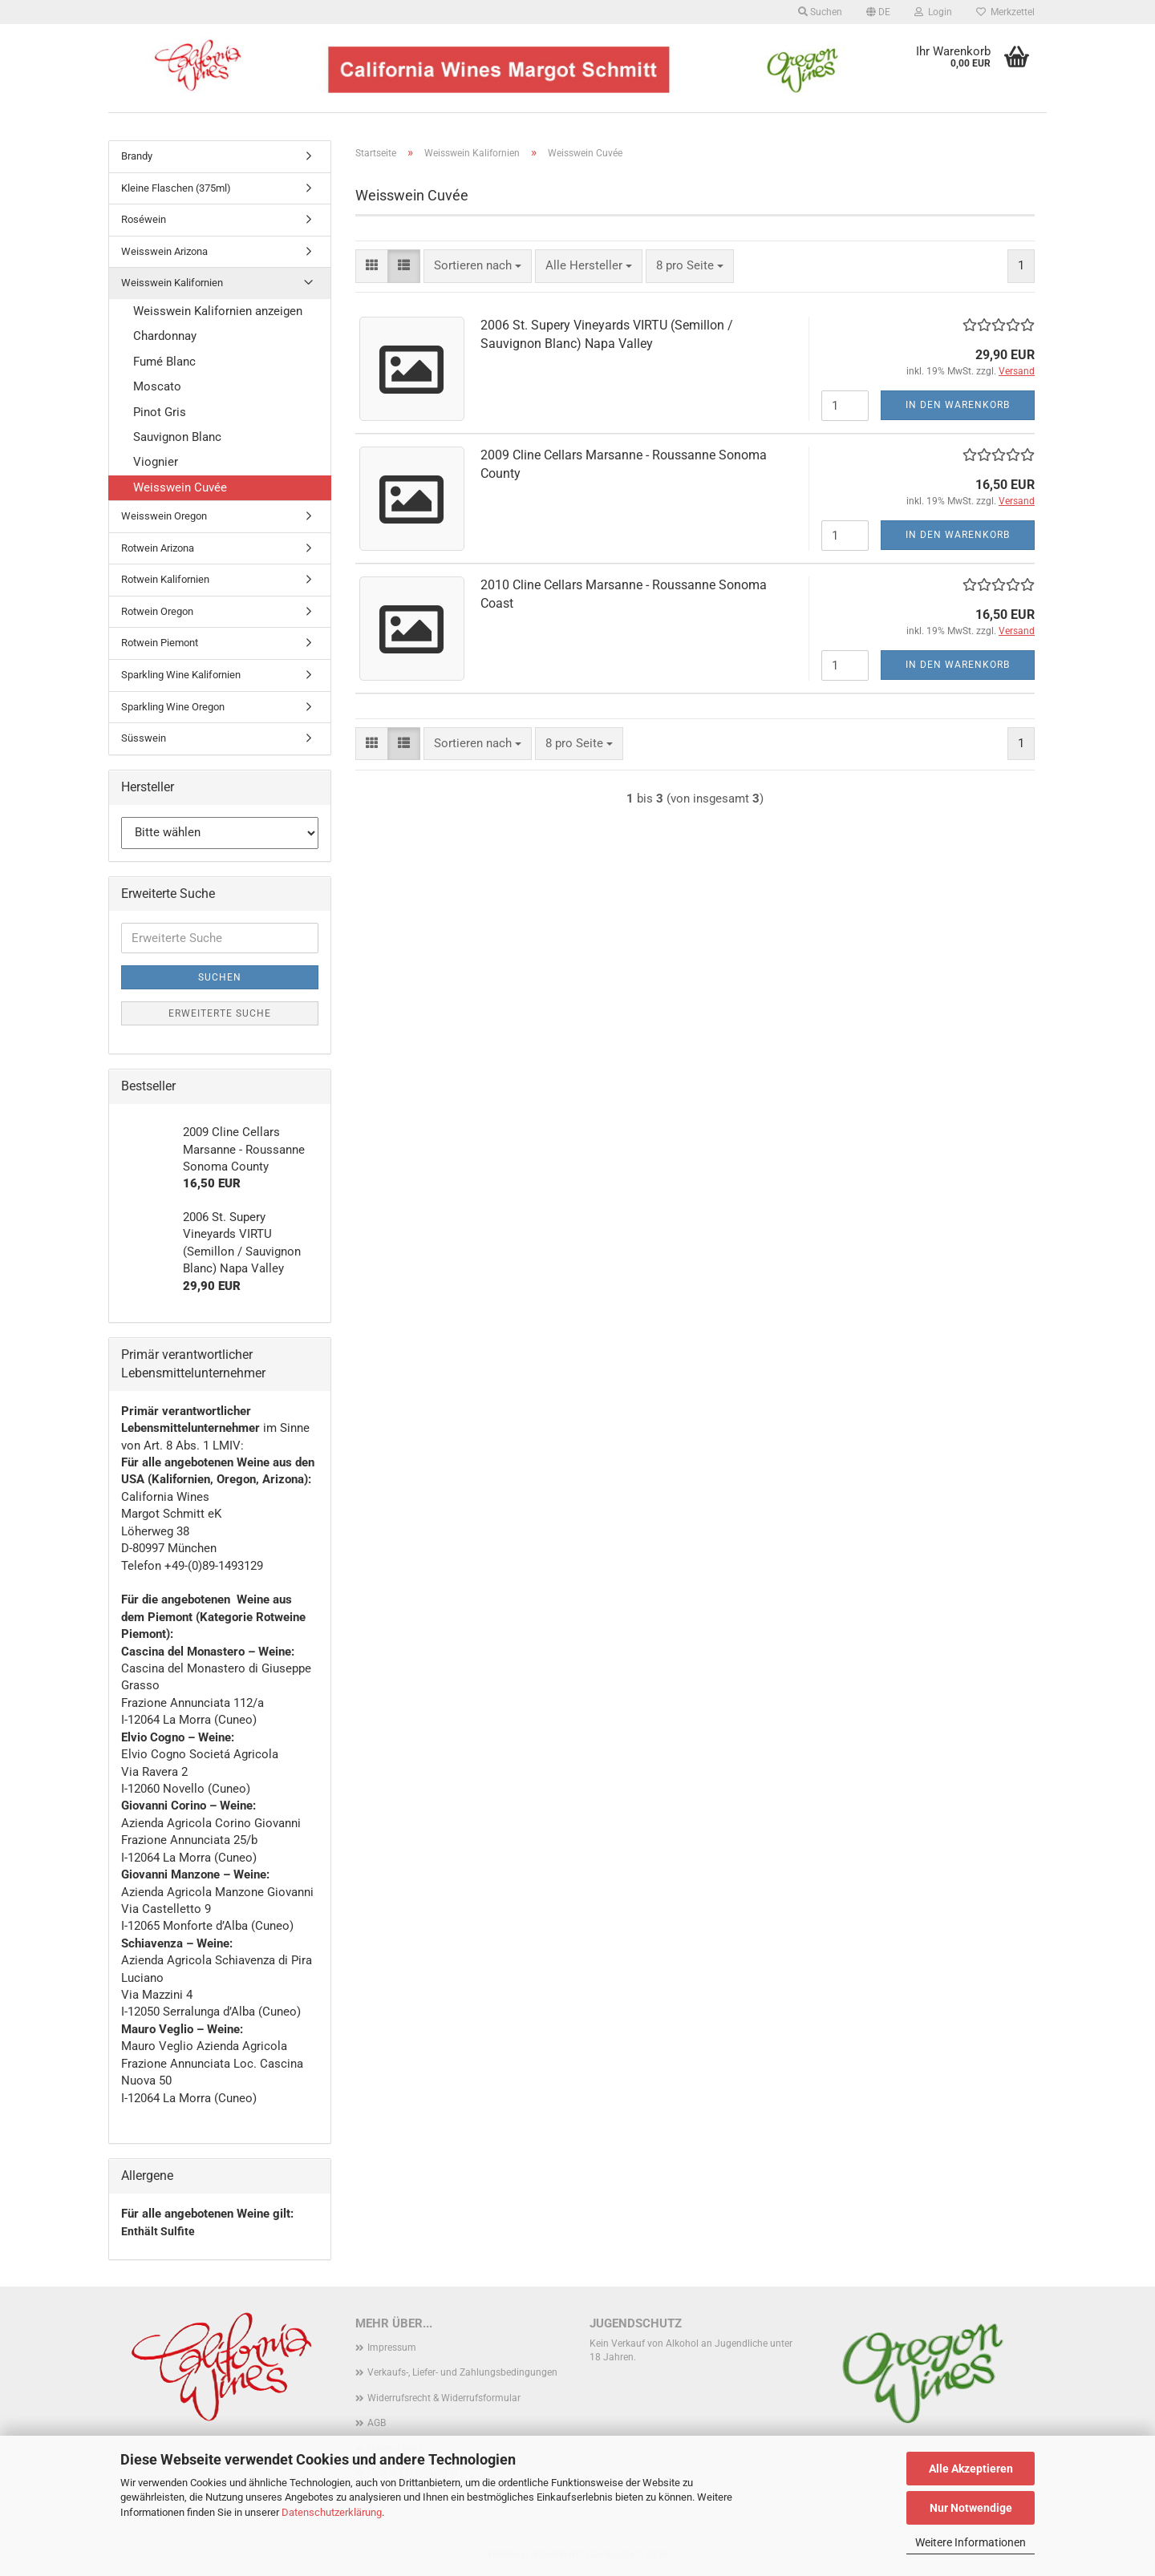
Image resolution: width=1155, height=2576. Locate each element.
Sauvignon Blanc (177, 437)
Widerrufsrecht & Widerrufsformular (444, 2398)
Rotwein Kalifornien (165, 579)
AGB (376, 2422)
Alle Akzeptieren (971, 2468)
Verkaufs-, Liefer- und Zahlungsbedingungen (462, 2372)
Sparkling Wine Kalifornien (181, 675)
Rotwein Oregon (157, 611)
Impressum (391, 2347)
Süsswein (143, 738)
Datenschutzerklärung (332, 2512)
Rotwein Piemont (159, 643)
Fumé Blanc (164, 361)
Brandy (136, 156)
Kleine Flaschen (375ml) (176, 188)
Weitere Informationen (970, 2542)
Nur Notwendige (971, 2507)
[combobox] (478, 265)
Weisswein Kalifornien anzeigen (217, 311)
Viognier (155, 462)
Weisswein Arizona (164, 251)
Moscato (157, 386)
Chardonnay (165, 336)
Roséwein (143, 219)
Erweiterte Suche (219, 1013)
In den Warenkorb (958, 404)
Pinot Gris (159, 412)
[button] (878, 12)
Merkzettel (1005, 12)
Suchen (219, 977)
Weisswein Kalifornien (172, 283)
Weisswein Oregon (164, 516)
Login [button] (933, 12)
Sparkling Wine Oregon (173, 707)
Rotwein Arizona (157, 548)
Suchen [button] (820, 12)
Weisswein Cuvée (180, 487)
